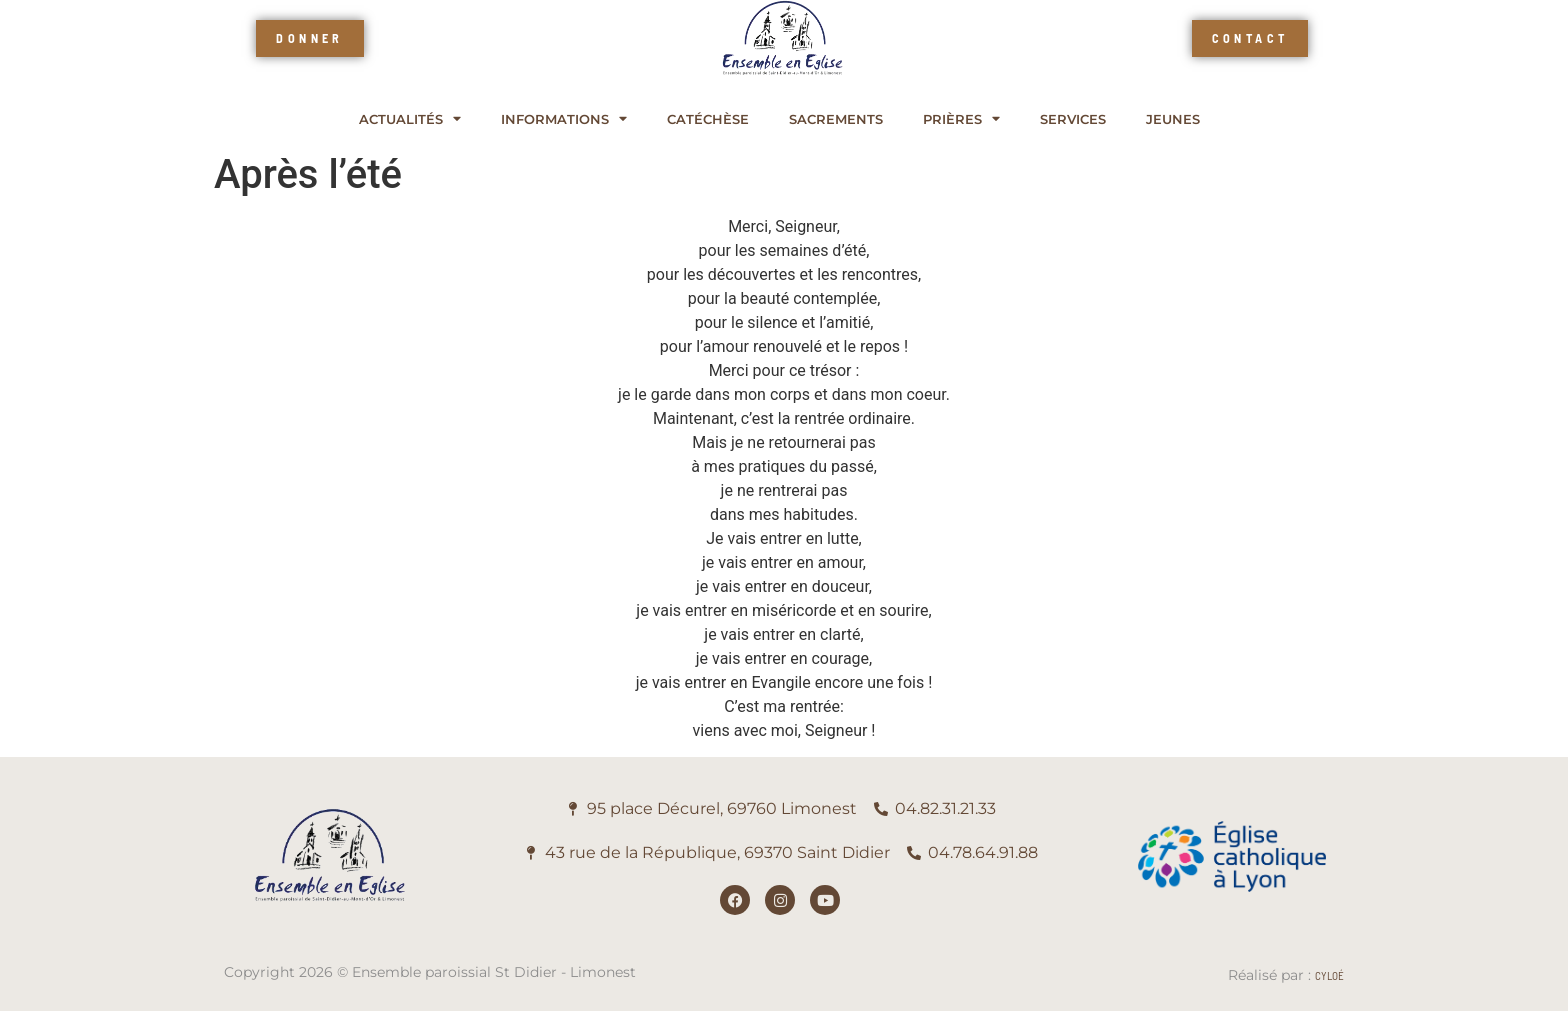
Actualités (410, 119)
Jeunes (1173, 119)
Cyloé (1329, 975)
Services (1073, 119)
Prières (961, 119)
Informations (564, 119)
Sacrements (836, 119)
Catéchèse (708, 119)
